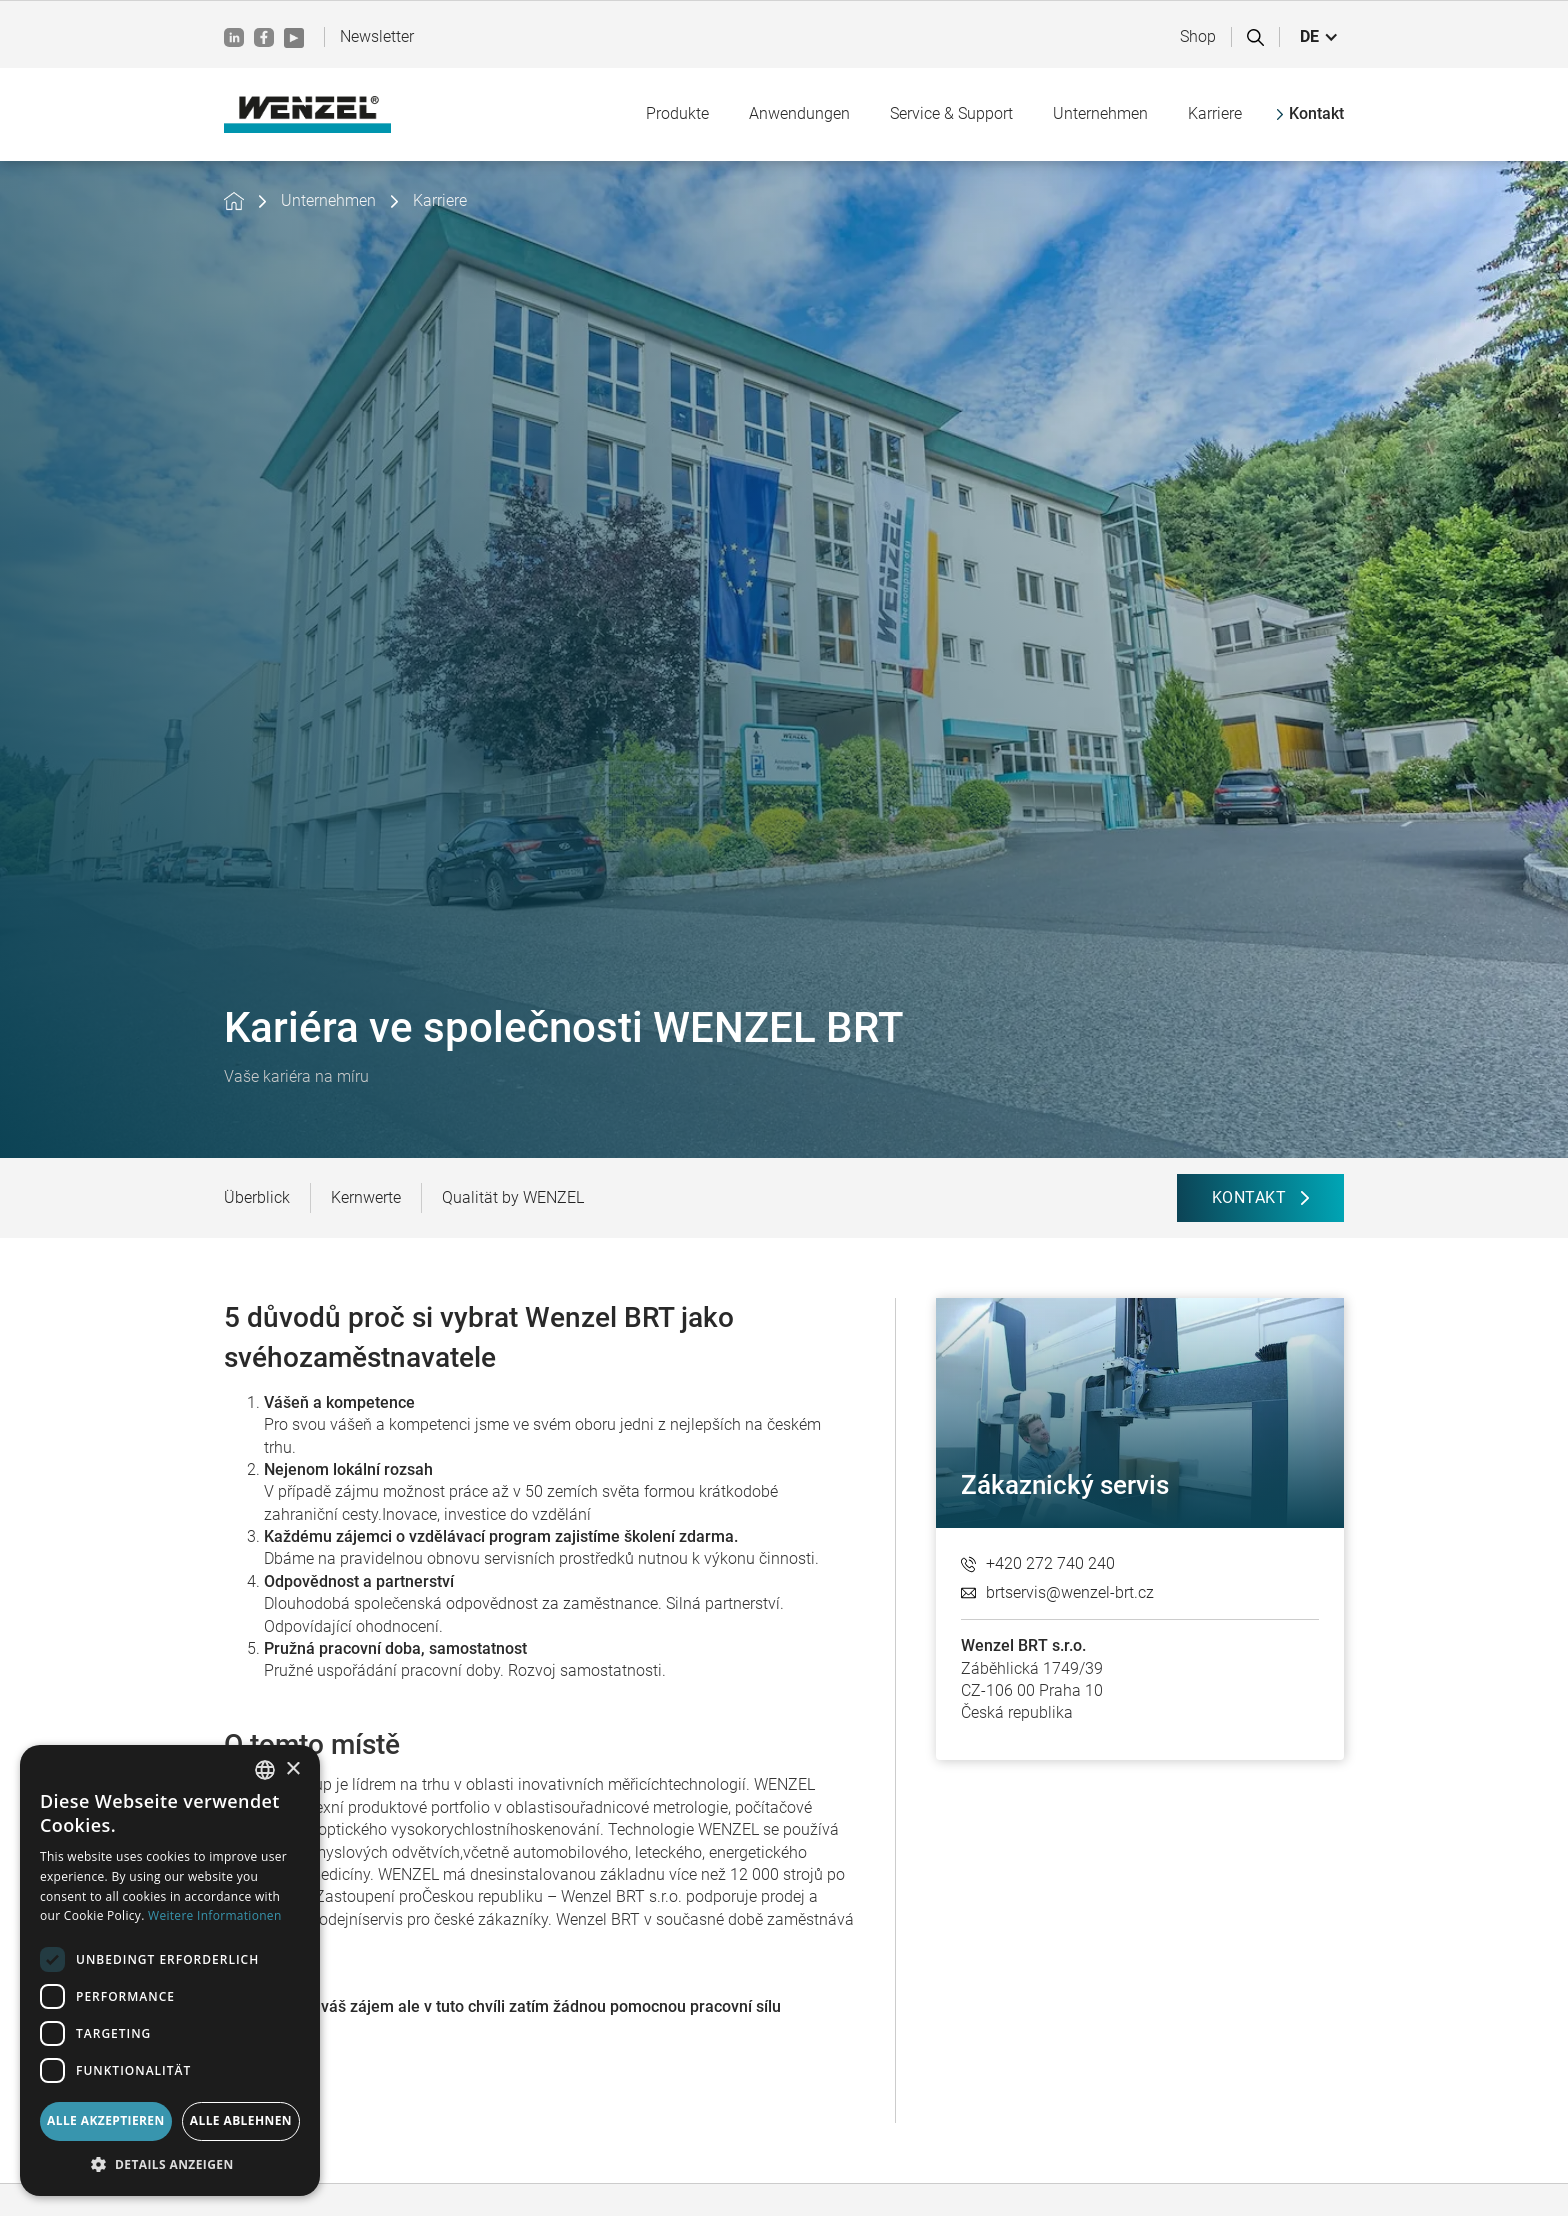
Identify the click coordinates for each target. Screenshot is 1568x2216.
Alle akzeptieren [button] (106, 2120)
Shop (1198, 36)
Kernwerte (366, 1197)
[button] (1319, 37)
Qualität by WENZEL (513, 1197)
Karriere (440, 200)
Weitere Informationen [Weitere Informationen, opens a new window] (215, 1915)
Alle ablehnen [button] (241, 2120)
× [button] (292, 1769)
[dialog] (170, 1970)
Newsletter (377, 36)
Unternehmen (328, 200)
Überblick (257, 1197)
